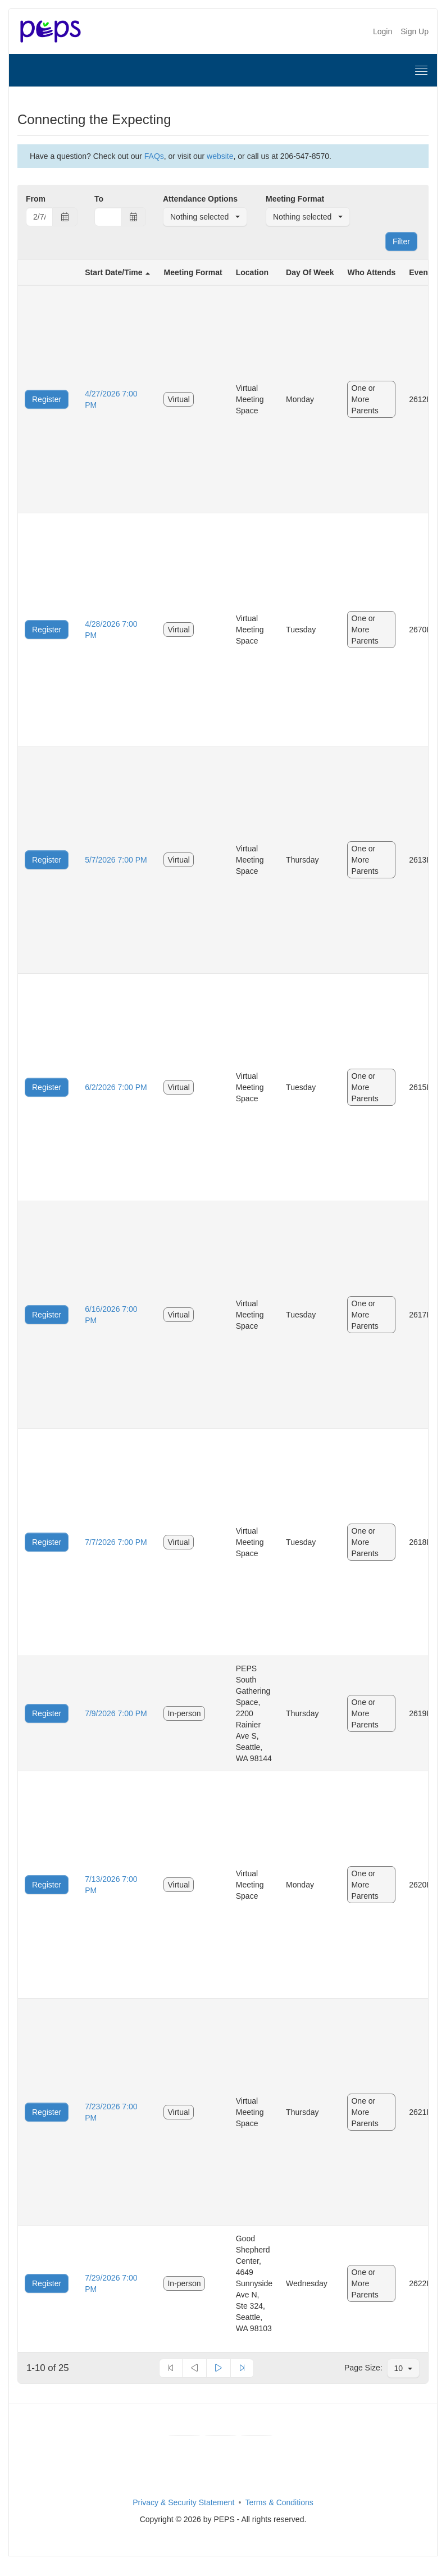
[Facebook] (184, 2435)
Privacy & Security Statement (183, 2502)
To (98, 198)
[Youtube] (220, 2435)
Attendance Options (200, 198)
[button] (205, 216)
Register (46, 399)
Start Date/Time (113, 272)
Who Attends (371, 272)
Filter (401, 241)
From (35, 198)
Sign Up (415, 31)
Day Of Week (310, 272)
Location (252, 272)
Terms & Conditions (279, 2502)
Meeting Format (295, 198)
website (220, 156)
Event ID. (426, 272)
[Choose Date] (65, 217)
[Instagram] (256, 2435)
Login (382, 31)
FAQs (154, 156)
